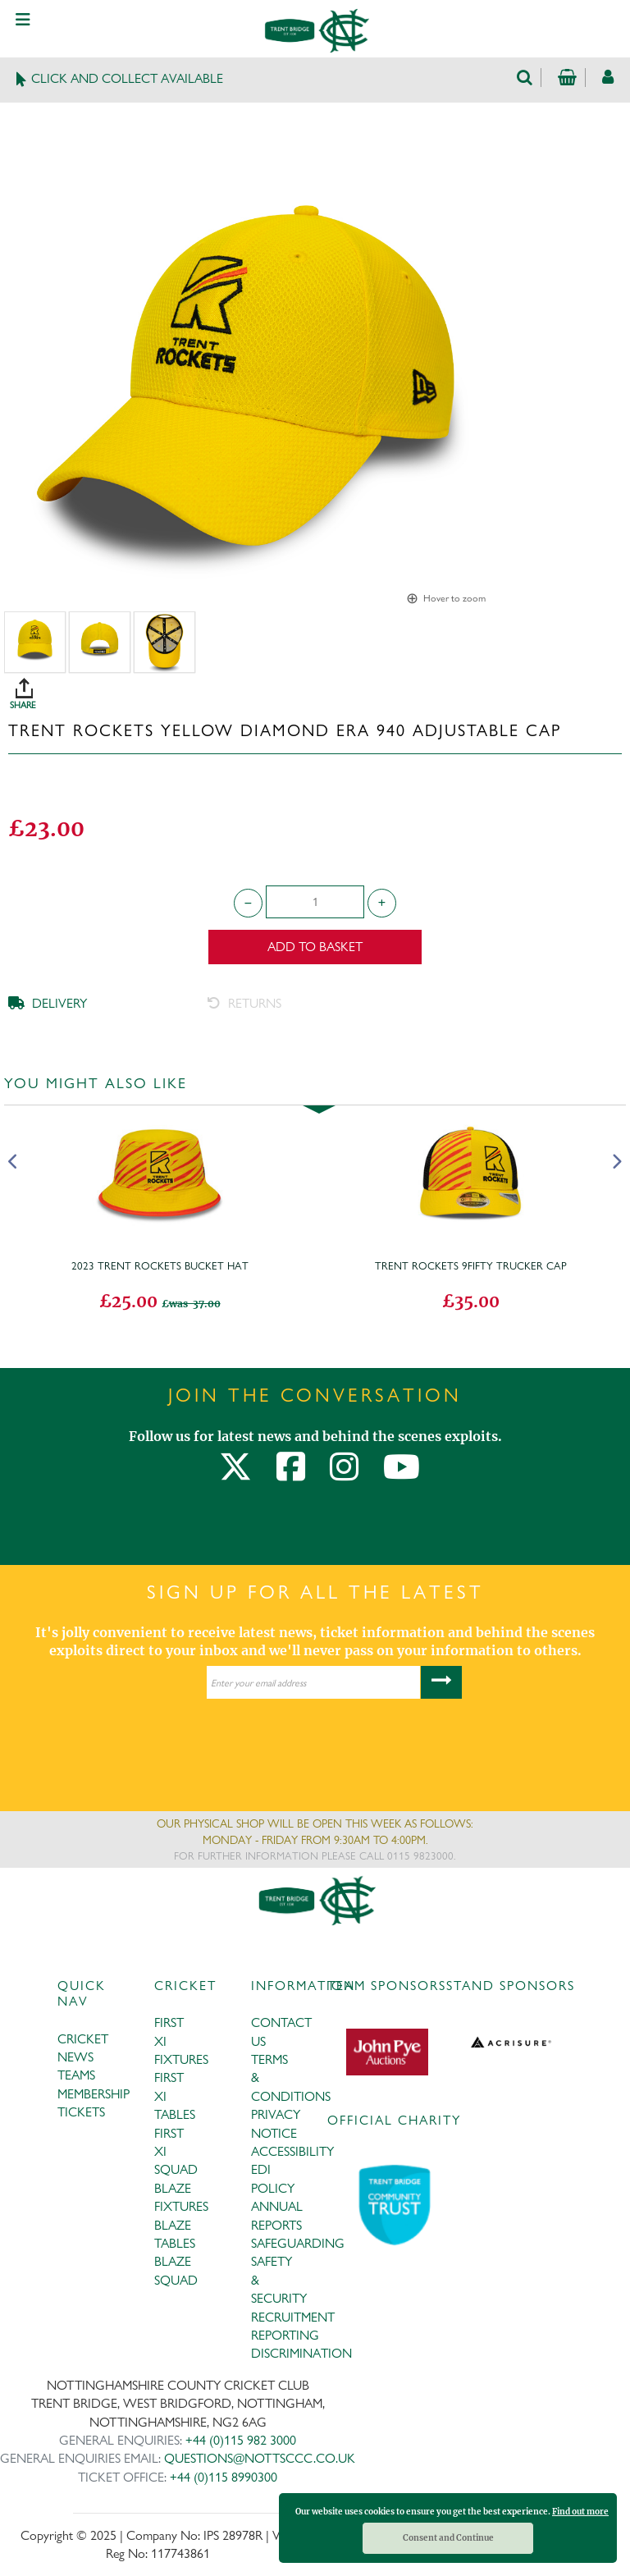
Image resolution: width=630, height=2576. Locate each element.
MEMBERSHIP (93, 2094)
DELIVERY (47, 1003)
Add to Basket (315, 946)
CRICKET (82, 2039)
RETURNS (244, 1003)
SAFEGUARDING (298, 2243)
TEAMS (76, 2075)
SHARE (319, 687)
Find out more (580, 2511)
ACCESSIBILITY (292, 2151)
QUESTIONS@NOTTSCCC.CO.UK (259, 2458)
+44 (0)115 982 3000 (240, 2440)
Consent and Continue (448, 2538)
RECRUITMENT (293, 2317)
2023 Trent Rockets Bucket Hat (160, 1265)
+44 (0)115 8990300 (223, 2477)
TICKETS (81, 2112)
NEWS (75, 2057)
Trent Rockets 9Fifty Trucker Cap (471, 1265)
